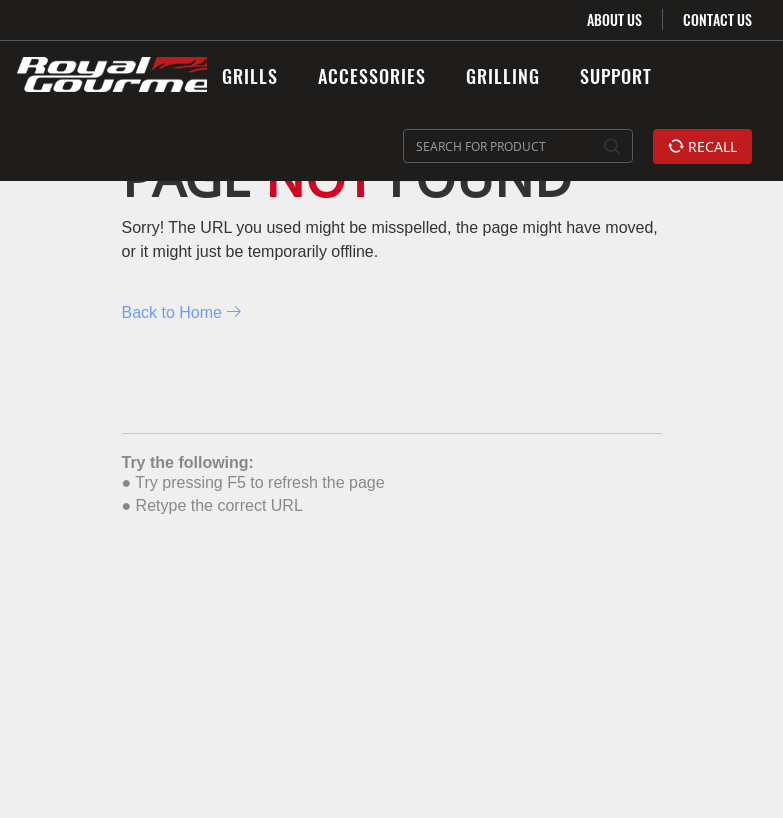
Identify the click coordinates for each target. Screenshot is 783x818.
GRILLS (250, 76)
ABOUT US (614, 19)
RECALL (702, 146)
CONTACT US (717, 19)
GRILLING (503, 76)
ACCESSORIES (372, 76)
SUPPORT (616, 76)
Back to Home (182, 312)
